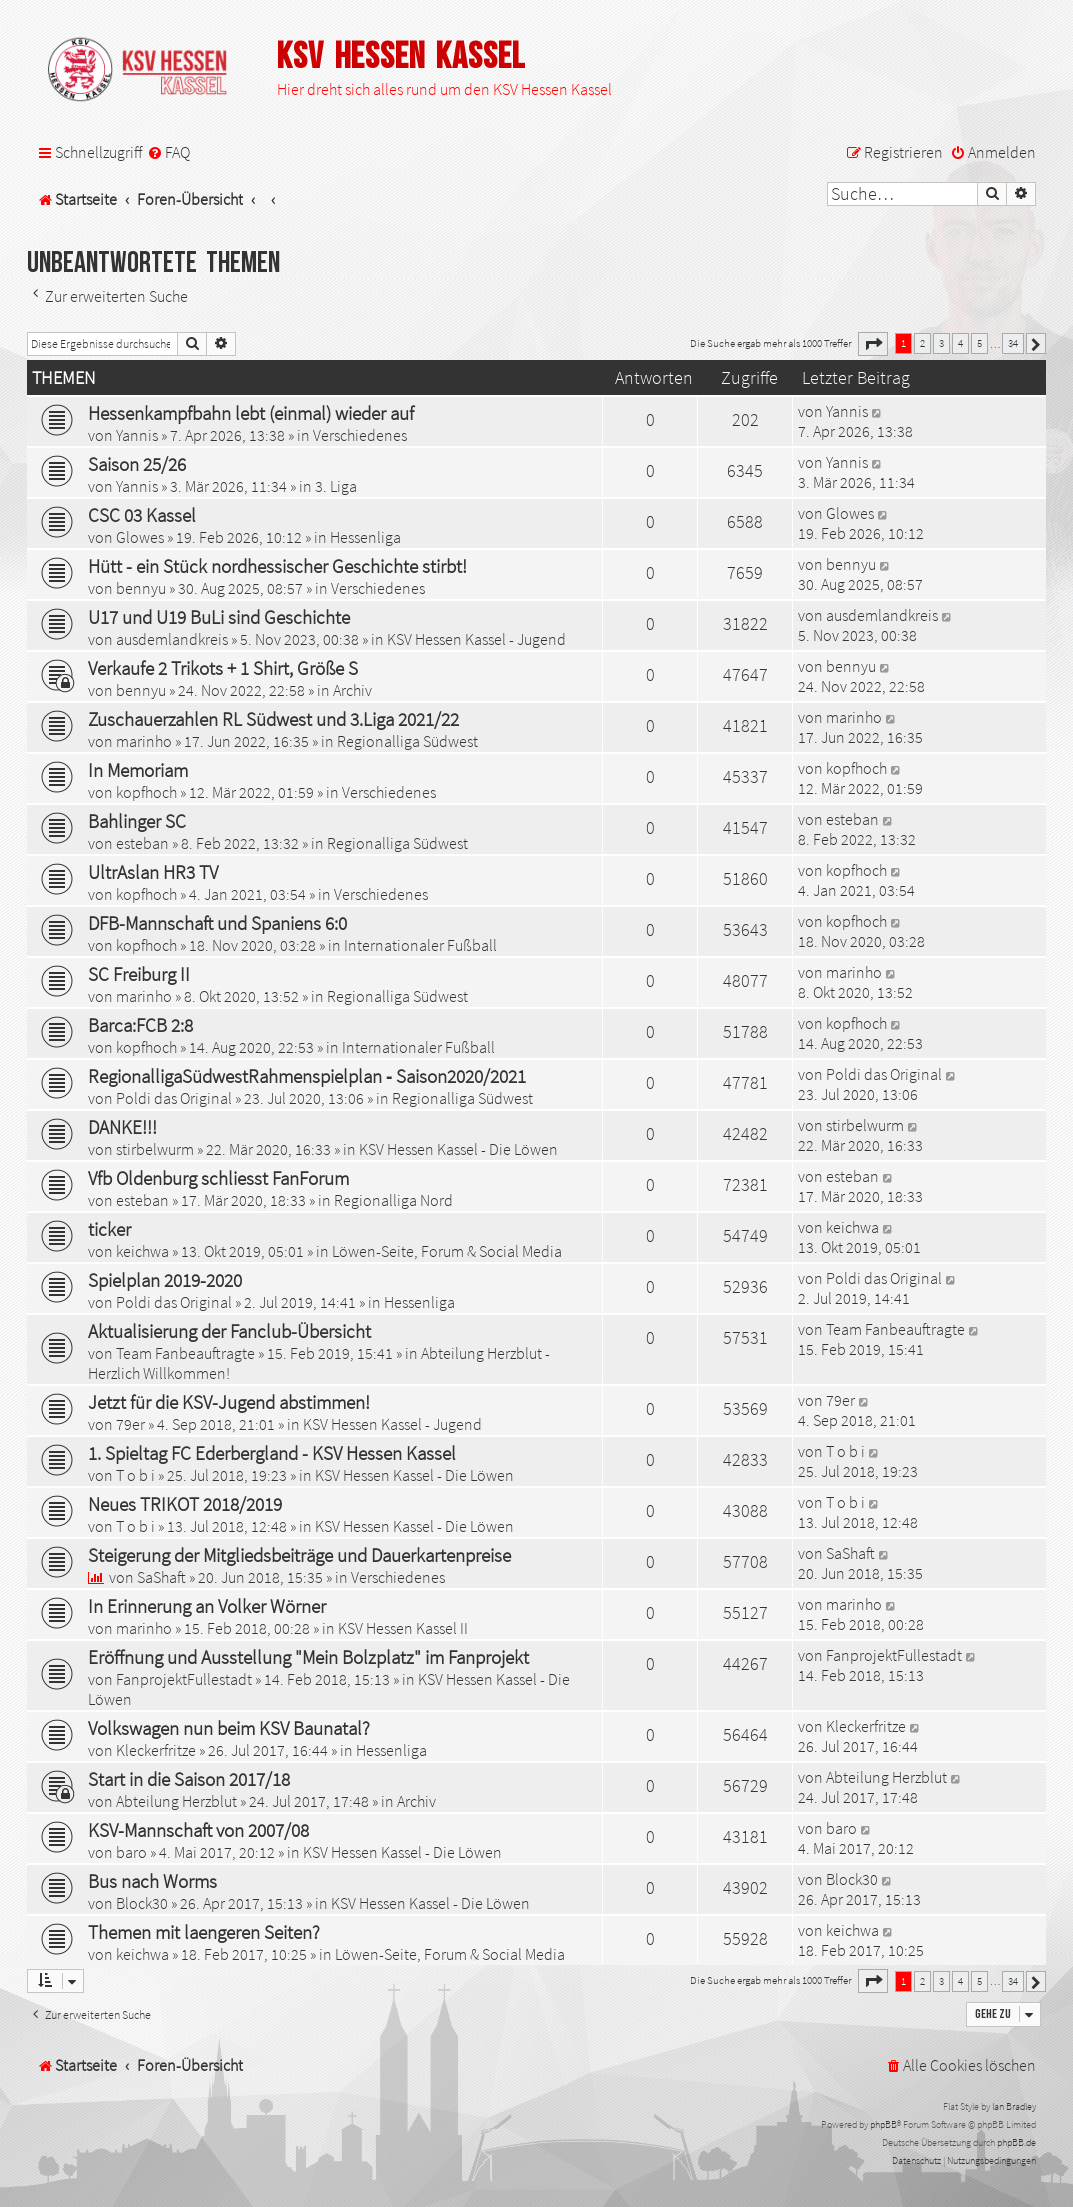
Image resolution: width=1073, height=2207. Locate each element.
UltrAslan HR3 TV (153, 872)
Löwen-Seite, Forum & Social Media (447, 1251)
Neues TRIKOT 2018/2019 (185, 1504)
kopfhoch (146, 792)
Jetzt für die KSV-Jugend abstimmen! (229, 1402)
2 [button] (922, 343)
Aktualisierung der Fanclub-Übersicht (229, 1331)
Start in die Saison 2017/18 (189, 1779)
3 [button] (941, 343)
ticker (109, 1229)
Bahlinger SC (137, 821)
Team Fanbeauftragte (185, 1353)
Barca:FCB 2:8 (140, 1025)
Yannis (137, 435)
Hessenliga (365, 537)
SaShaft (161, 1577)
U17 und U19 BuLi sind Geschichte (219, 617)
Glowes (140, 537)
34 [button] (1013, 343)
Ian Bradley (1014, 2106)
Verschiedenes (360, 435)
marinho (144, 741)
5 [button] (979, 343)
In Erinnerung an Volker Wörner (207, 1606)
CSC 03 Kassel (142, 515)
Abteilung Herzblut (176, 1801)
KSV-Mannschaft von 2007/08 (198, 1830)
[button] (873, 344)
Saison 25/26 (137, 464)
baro (131, 1852)
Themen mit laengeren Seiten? (204, 1932)
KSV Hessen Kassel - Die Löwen (458, 1149)
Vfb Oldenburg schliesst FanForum (218, 1178)
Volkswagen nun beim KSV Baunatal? (229, 1728)
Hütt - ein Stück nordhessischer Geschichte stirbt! (277, 566)
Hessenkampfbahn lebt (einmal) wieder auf (251, 413)
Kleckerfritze (156, 1750)
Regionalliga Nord (393, 1200)
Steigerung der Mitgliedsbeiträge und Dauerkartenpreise (299, 1555)
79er (130, 1424)
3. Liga (336, 486)
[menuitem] (168, 152)
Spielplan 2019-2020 (165, 1280)
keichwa (142, 1251)
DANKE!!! (122, 1127)
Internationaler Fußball (420, 945)
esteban (142, 843)
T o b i (135, 1475)
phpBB (883, 2124)
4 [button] (960, 343)
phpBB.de (1016, 2142)
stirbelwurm (155, 1149)
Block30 (142, 1903)
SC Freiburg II (139, 974)
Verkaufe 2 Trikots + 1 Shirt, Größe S (223, 668)
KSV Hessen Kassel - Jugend (476, 639)
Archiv (352, 690)
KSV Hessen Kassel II (403, 1628)
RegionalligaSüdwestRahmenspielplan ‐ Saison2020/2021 (307, 1076)
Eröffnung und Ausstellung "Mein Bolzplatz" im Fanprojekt (308, 1657)
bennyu (141, 588)
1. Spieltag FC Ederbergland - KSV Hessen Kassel (272, 1453)
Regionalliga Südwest (407, 741)
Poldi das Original (174, 1098)
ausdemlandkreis (172, 639)
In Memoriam (138, 770)
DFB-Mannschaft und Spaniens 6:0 (217, 923)
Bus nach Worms (152, 1881)
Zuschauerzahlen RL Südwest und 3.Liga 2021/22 (273, 719)
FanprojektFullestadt (184, 1679)
